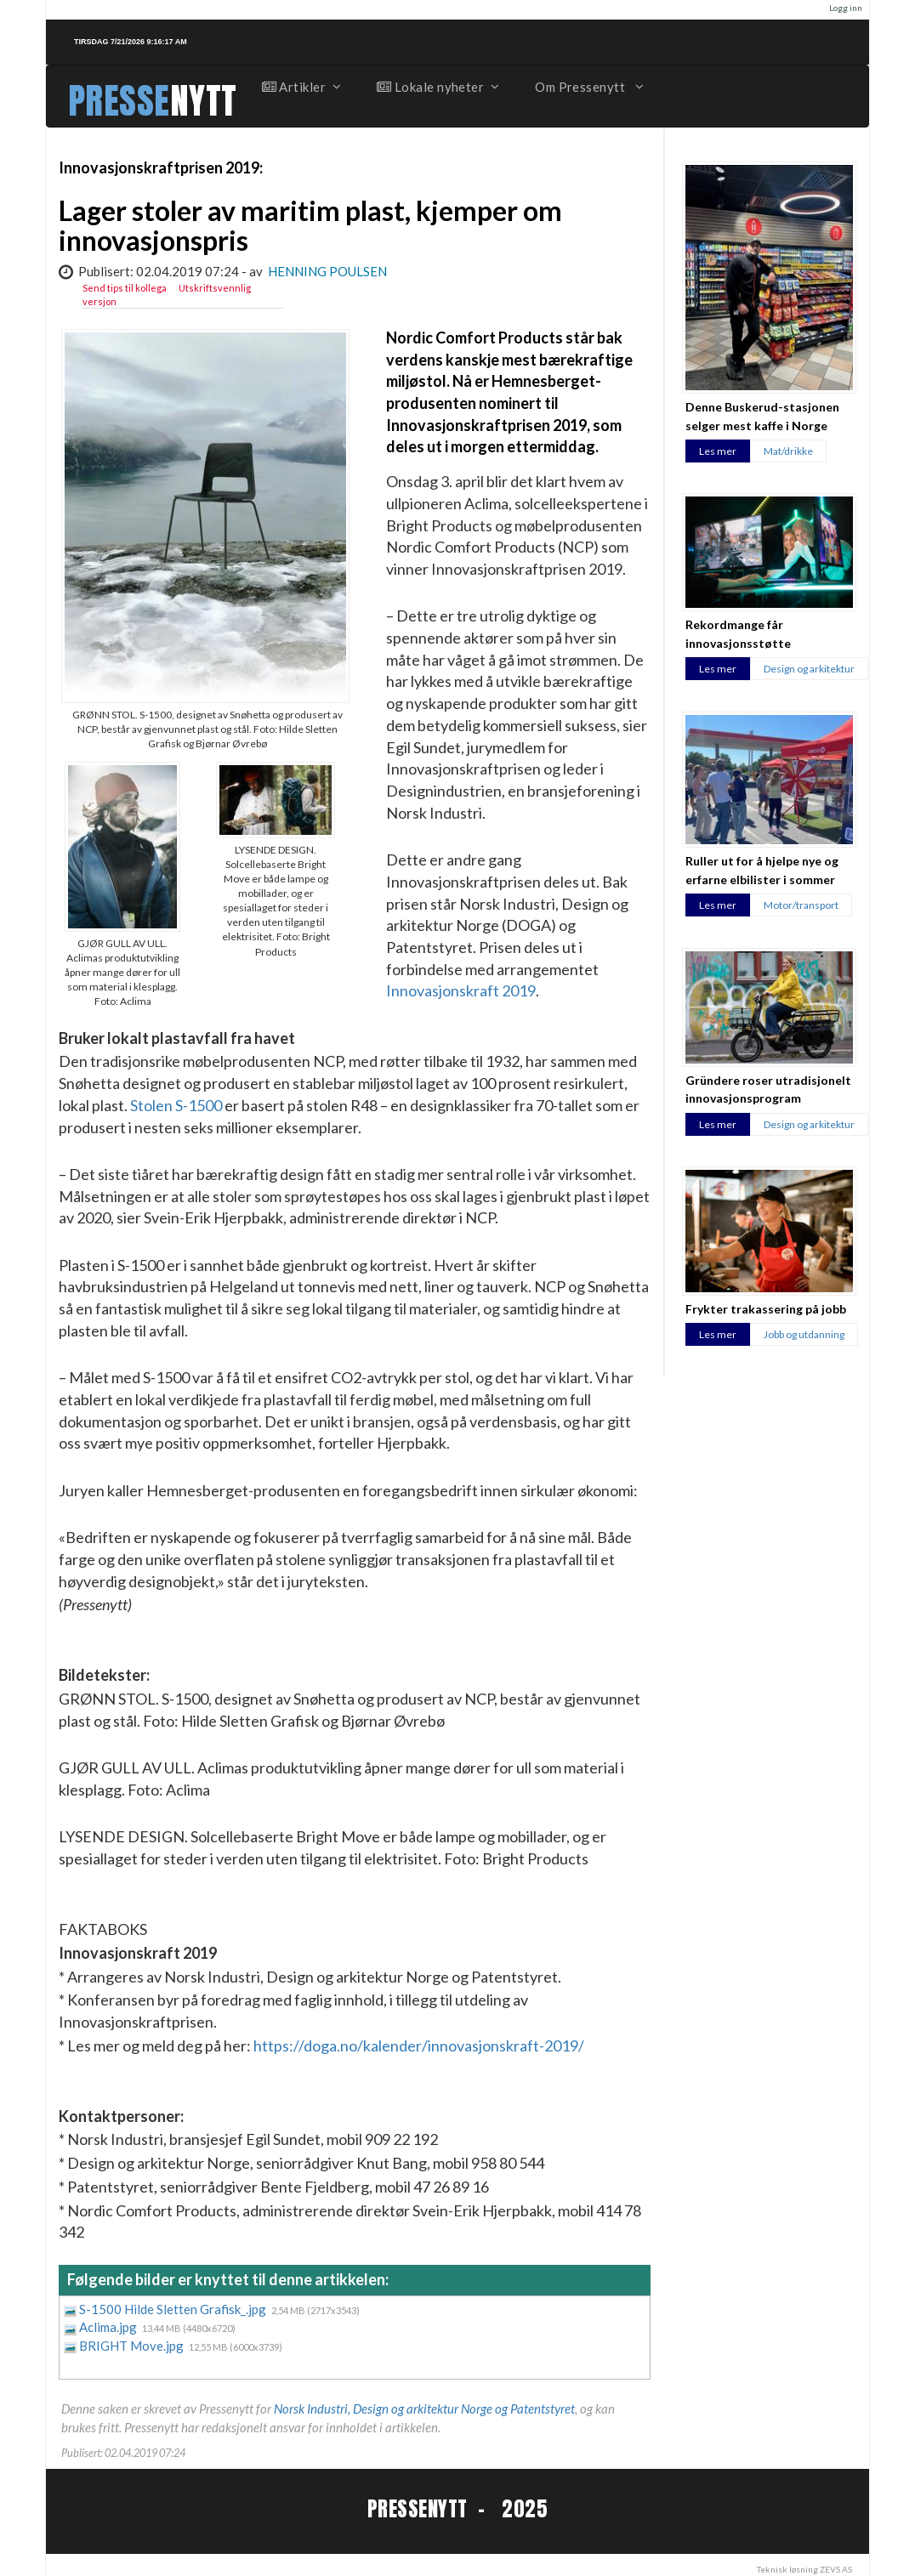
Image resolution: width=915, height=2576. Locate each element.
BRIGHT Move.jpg (132, 2345)
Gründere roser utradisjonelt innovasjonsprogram (768, 1089)
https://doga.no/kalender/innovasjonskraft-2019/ (418, 2045)
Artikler (301, 86)
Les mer (717, 451)
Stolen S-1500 (176, 1105)
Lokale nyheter (437, 86)
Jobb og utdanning (804, 1334)
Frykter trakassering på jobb (765, 1309)
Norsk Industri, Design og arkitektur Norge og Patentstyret (424, 2408)
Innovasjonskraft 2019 (461, 990)
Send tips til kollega (124, 287)
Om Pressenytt (588, 86)
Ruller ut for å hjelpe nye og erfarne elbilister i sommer (761, 870)
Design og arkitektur (809, 668)
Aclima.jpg (109, 2327)
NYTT (203, 101)
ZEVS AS (836, 2569)
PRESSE (119, 101)
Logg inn (845, 8)
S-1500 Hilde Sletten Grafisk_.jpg (174, 2309)
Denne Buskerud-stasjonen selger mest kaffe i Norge (762, 416)
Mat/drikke (788, 451)
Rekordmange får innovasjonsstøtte (738, 633)
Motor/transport (801, 905)
